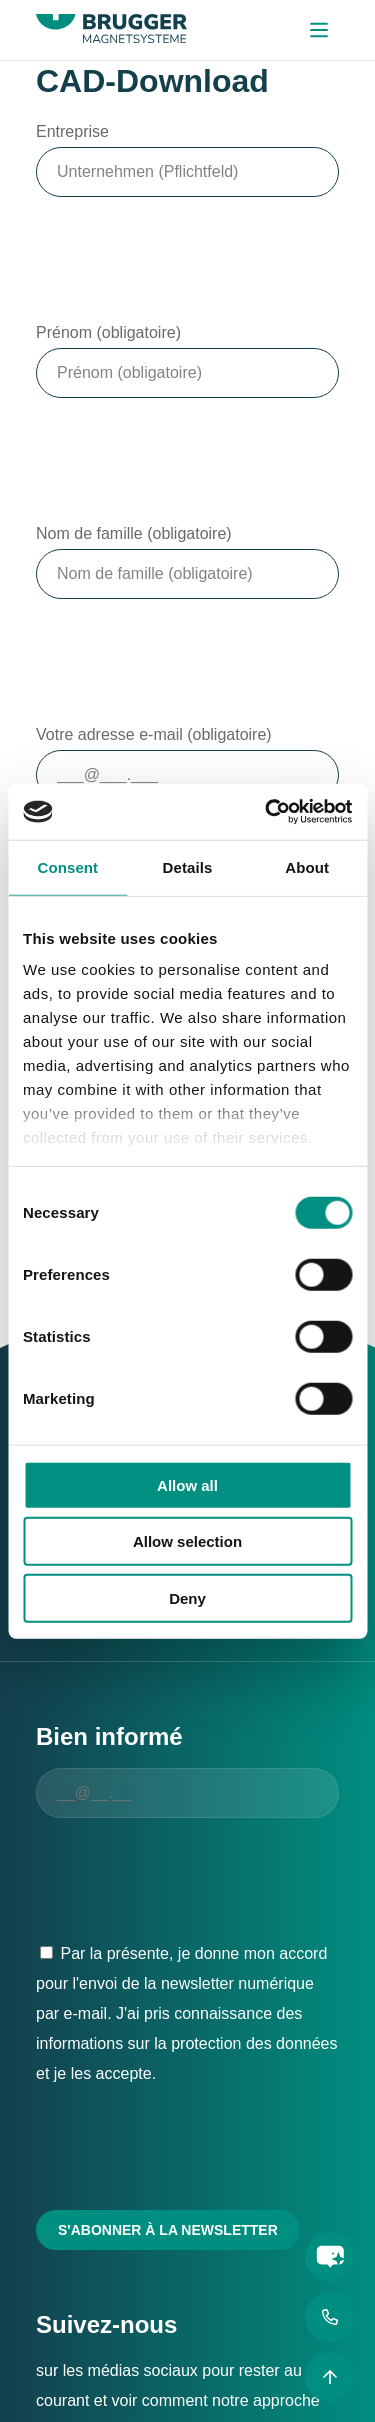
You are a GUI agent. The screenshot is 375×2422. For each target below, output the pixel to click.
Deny (187, 1597)
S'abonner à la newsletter (168, 2230)
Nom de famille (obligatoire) (134, 533)
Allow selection (187, 1541)
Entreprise (72, 131)
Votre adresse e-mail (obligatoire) (154, 734)
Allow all (187, 1484)
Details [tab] (188, 866)
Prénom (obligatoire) (108, 332)
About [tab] (307, 866)
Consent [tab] (67, 866)
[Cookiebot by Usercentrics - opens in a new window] (267, 812)
